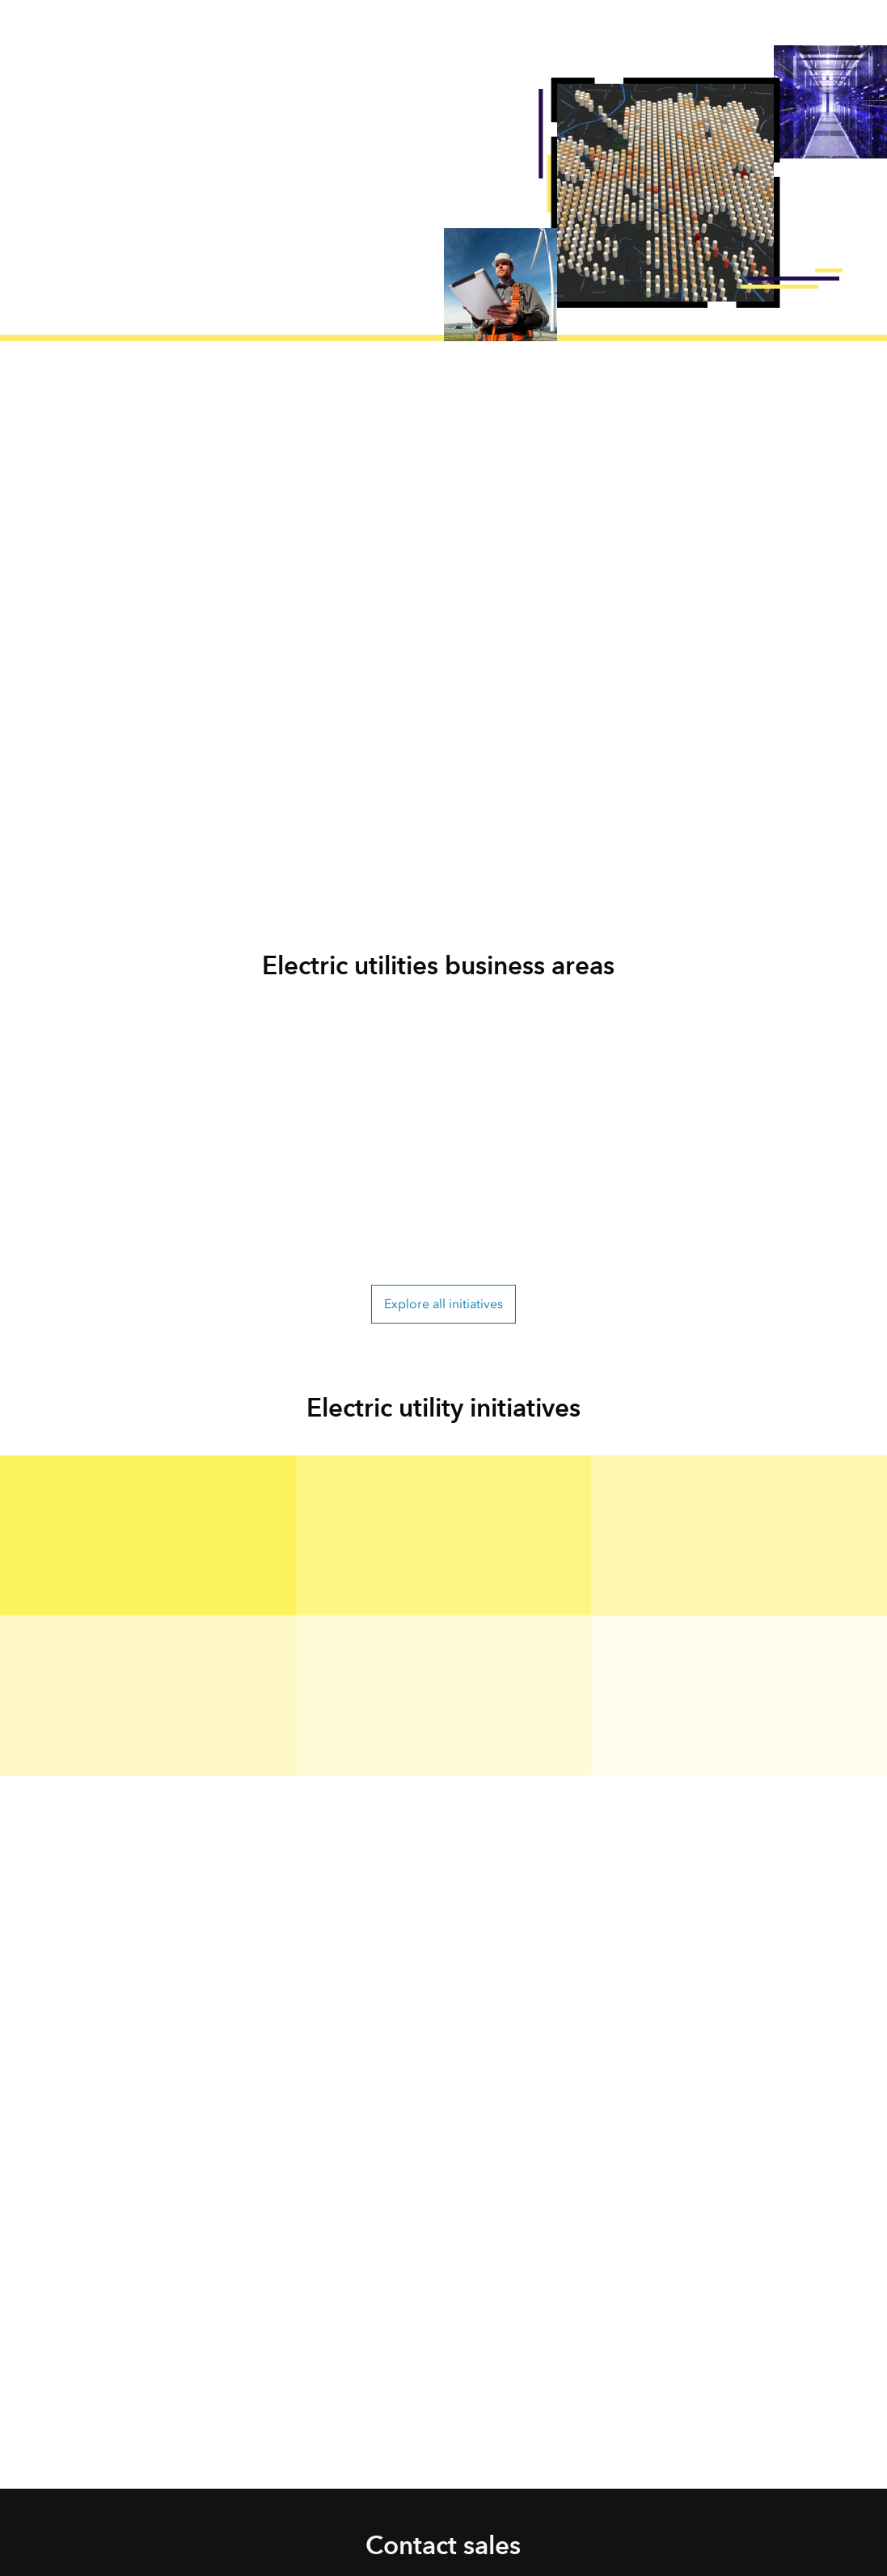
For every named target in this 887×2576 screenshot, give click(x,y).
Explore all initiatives (443, 1303)
